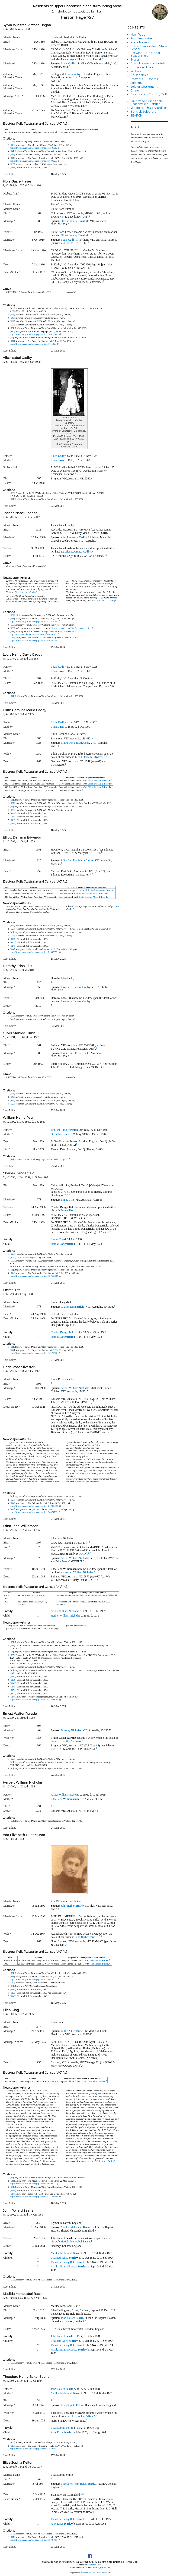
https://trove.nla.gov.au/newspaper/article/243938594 (34, 952)
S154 (13, 1690)
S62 (12, 615)
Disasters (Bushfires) (144, 79)
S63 (12, 1645)
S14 (12, 145)
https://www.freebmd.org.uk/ (54, 1159)
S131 (13, 1676)
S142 (13, 1683)
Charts (135, 90)
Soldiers (136, 82)
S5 (12, 806)
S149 (13, 820)
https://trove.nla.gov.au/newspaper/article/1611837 (33, 344)
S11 (12, 341)
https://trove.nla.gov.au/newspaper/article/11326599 (33, 621)
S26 (12, 314)
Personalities (139, 75)
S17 (12, 158)
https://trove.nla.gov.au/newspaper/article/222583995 (34, 1699)
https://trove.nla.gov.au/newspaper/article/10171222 (33, 1353)
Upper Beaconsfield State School (148, 48)
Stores (134, 59)
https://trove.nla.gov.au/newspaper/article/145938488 (34, 2196)
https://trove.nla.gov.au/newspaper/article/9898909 (33, 2183)
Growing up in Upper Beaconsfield (145, 54)
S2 (12, 1973)
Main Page (137, 34)
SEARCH (136, 115)
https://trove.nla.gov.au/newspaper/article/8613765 (33, 1979)
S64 (12, 141)
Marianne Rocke (94, 2564)
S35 (12, 308)
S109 (13, 1992)
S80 (12, 624)
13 (85, 1625)
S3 (12, 328)
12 (65, 1604)
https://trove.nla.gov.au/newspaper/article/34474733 (33, 1512)
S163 (13, 823)
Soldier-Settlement (144, 86)
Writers (135, 71)
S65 (12, 154)
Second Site (100, 2573)
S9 (12, 1159)
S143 (13, 816)
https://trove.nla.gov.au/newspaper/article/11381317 (33, 147)
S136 (13, 167)
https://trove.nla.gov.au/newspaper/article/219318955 (34, 1506)
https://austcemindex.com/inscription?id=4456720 (33, 634)
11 (116, 1595)
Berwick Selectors (143, 111)
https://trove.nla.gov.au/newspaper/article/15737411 (33, 2448)
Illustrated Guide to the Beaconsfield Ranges (147, 102)
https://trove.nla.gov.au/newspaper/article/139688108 (34, 1276)
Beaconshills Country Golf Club (148, 96)
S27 (12, 321)
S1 (12, 499)
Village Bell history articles (148, 107)
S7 (12, 1986)
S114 (13, 1989)
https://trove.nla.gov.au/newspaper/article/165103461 (34, 334)
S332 (13, 1257)
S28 (12, 324)
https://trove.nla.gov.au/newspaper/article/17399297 (33, 160)
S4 (12, 151)
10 (114, 1595)
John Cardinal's (89, 2573)
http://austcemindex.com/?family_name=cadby (69, 628)
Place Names (139, 42)
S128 (13, 813)
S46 (12, 317)
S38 (12, 628)
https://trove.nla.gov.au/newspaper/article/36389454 (33, 640)
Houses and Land (142, 67)
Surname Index (141, 38)
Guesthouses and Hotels (147, 63)
